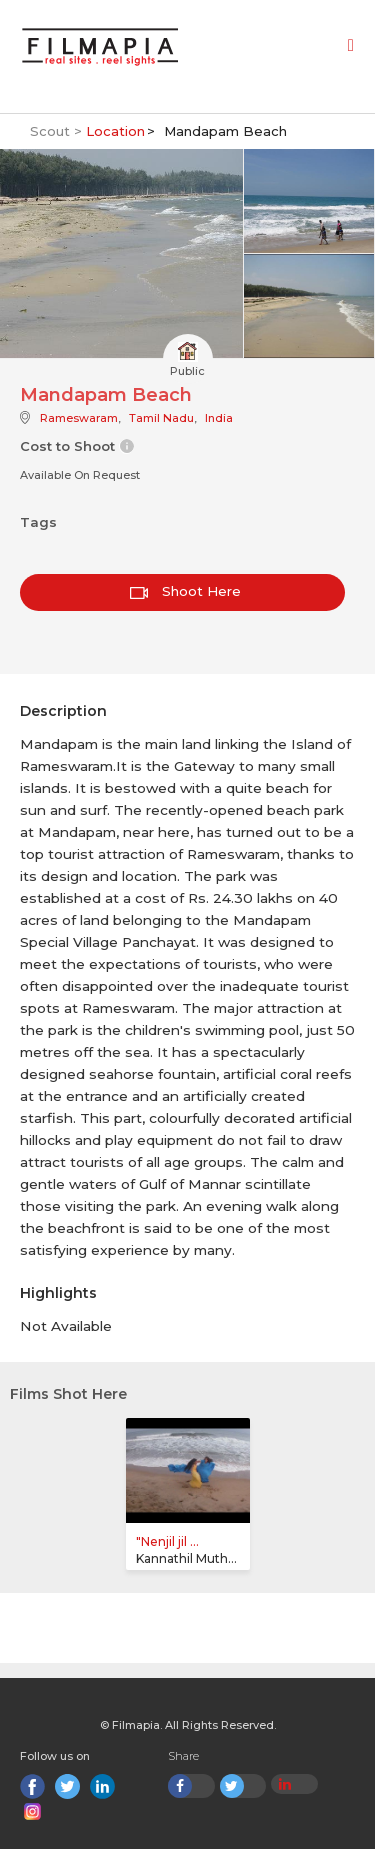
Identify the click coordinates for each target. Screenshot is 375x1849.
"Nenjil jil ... (167, 1541)
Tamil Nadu (161, 418)
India (219, 418)
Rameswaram (79, 418)
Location (115, 131)
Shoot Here (185, 591)
